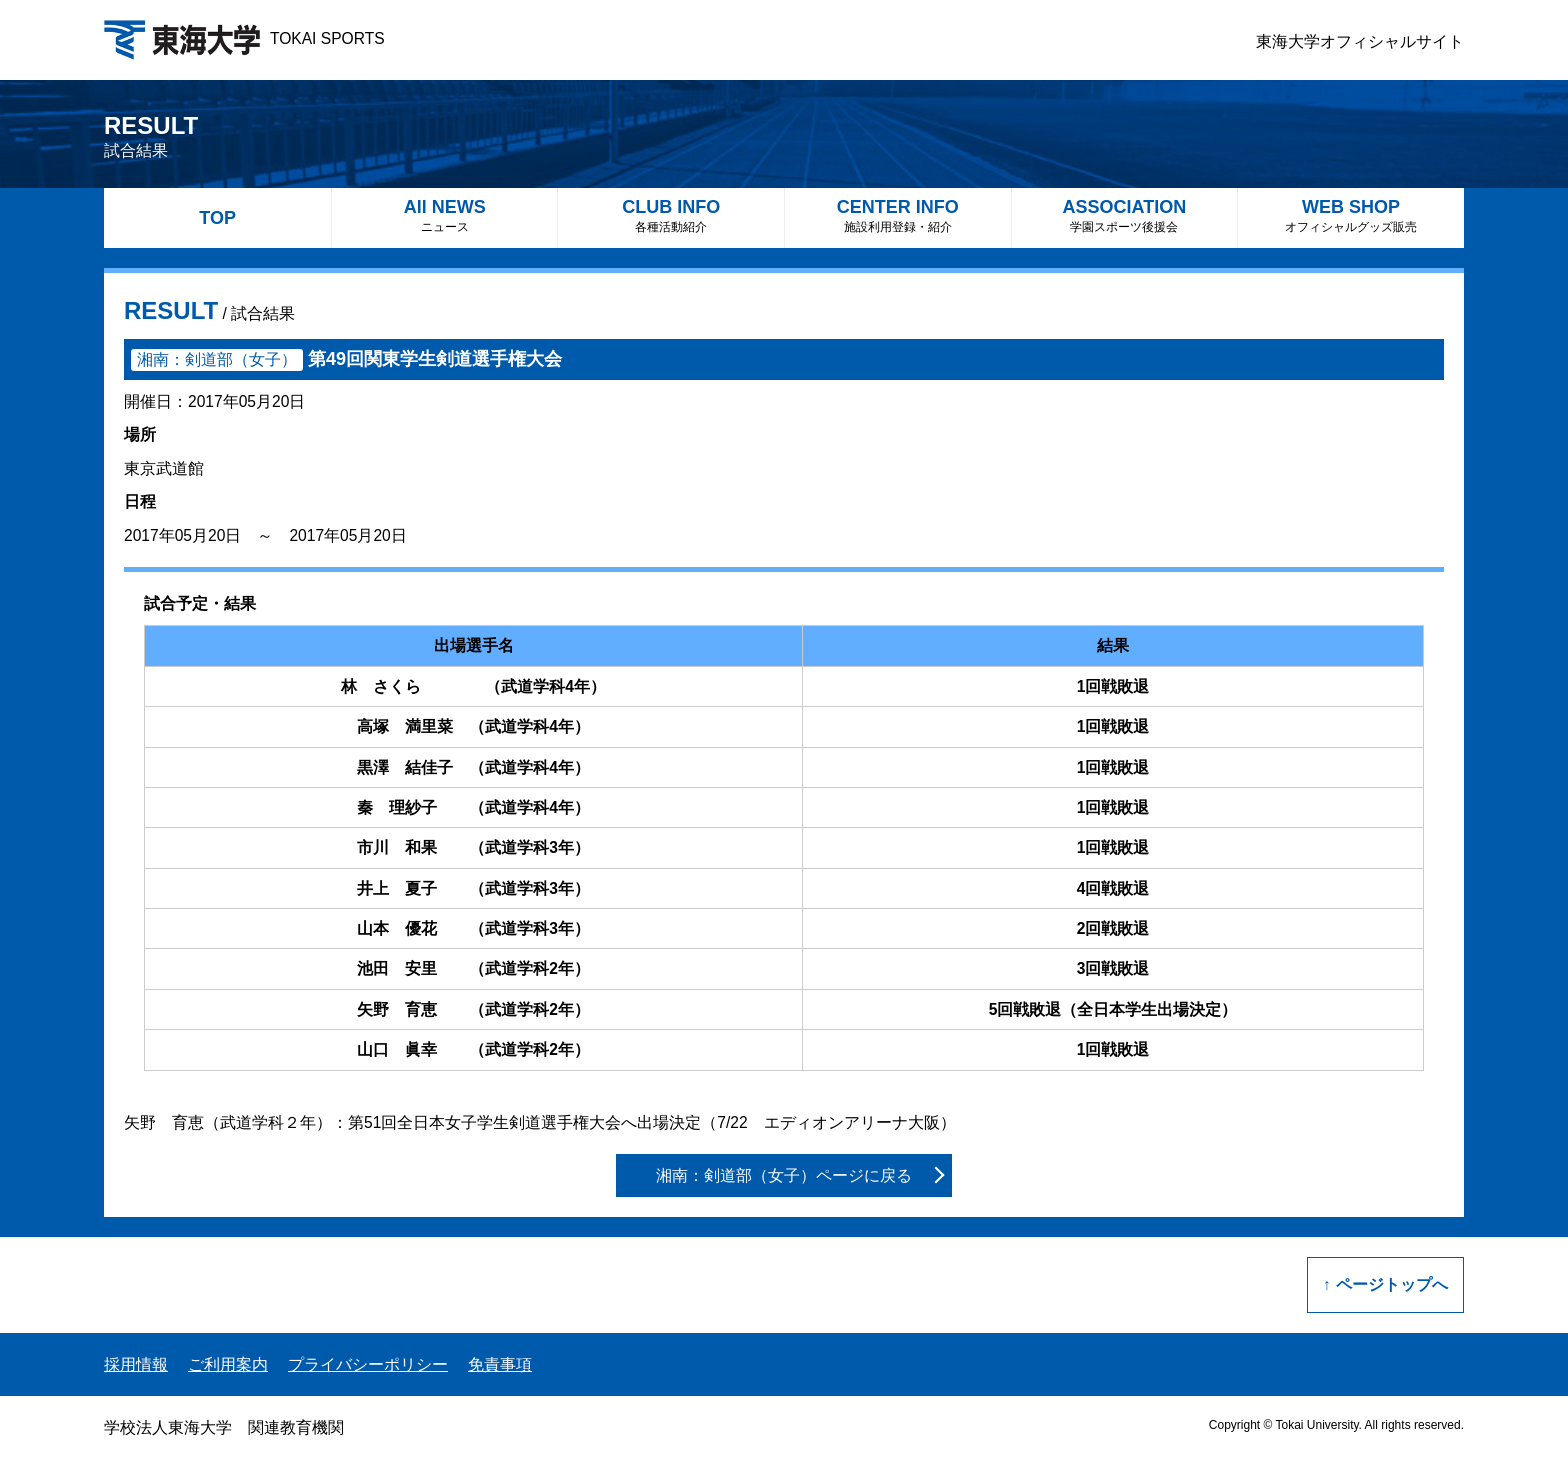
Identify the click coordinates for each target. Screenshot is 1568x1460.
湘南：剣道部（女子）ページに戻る (784, 1175)
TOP (217, 218)
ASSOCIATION (1125, 215)
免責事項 (500, 1364)
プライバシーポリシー (368, 1364)
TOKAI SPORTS (244, 38)
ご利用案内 (228, 1364)
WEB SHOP (1351, 215)
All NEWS (445, 215)
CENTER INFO (898, 215)
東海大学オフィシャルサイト (1360, 41)
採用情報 (136, 1364)
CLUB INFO (671, 215)
